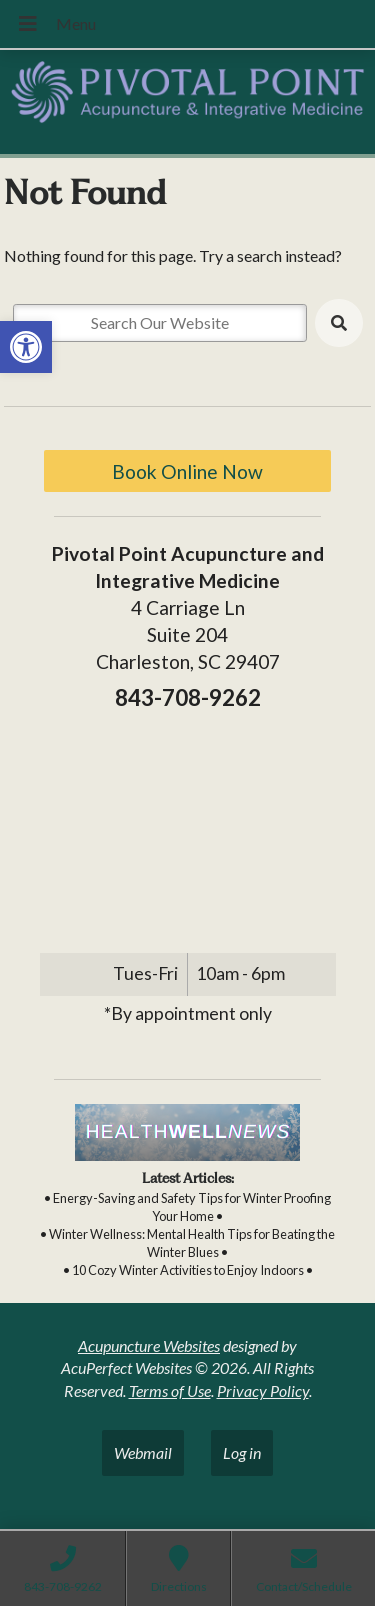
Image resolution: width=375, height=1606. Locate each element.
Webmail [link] (143, 1452)
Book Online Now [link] (187, 471)
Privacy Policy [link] (263, 1390)
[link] (26, 347)
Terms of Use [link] (170, 1390)
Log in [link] (242, 1452)
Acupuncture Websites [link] (149, 1345)
